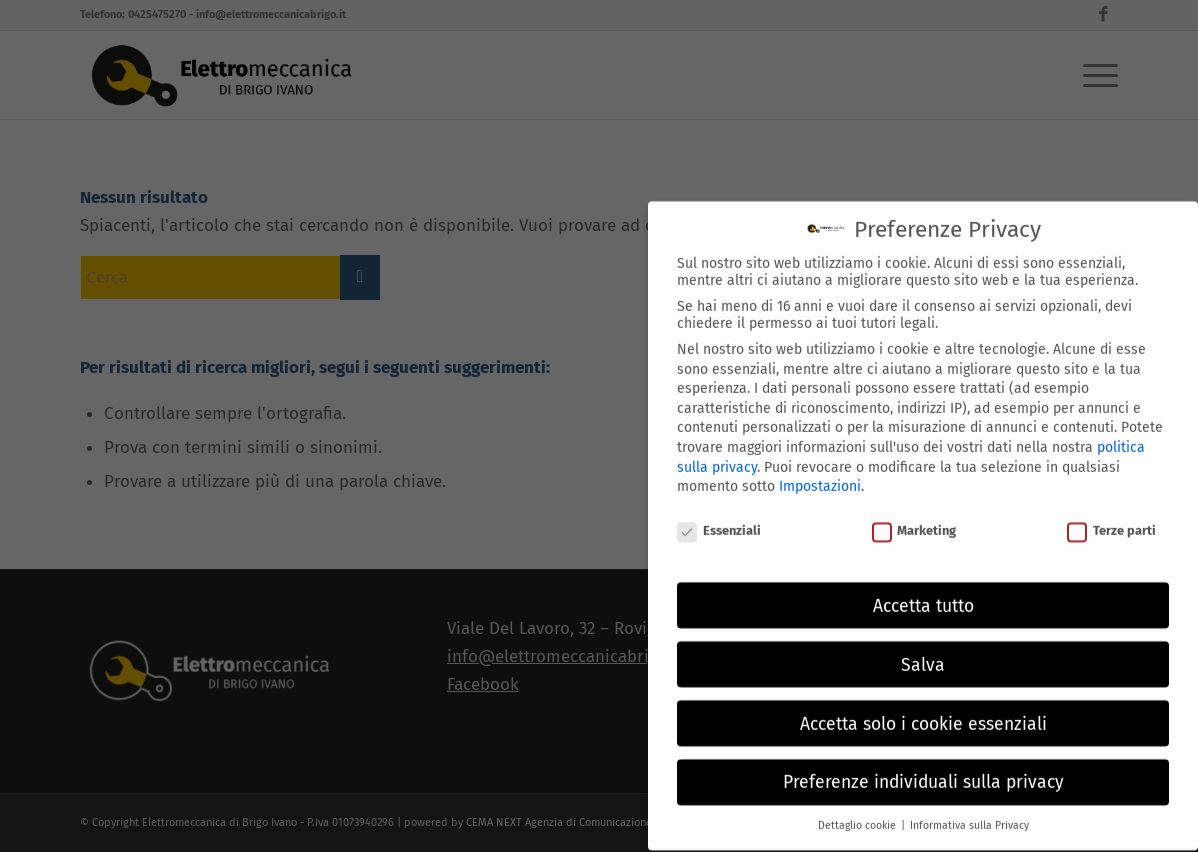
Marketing (914, 518)
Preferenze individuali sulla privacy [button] (923, 770)
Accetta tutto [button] (923, 593)
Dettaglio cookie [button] (858, 813)
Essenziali (719, 518)
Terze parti (1111, 518)
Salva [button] (923, 652)
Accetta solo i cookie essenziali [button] (923, 711)
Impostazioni (820, 474)
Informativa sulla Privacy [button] (969, 813)
